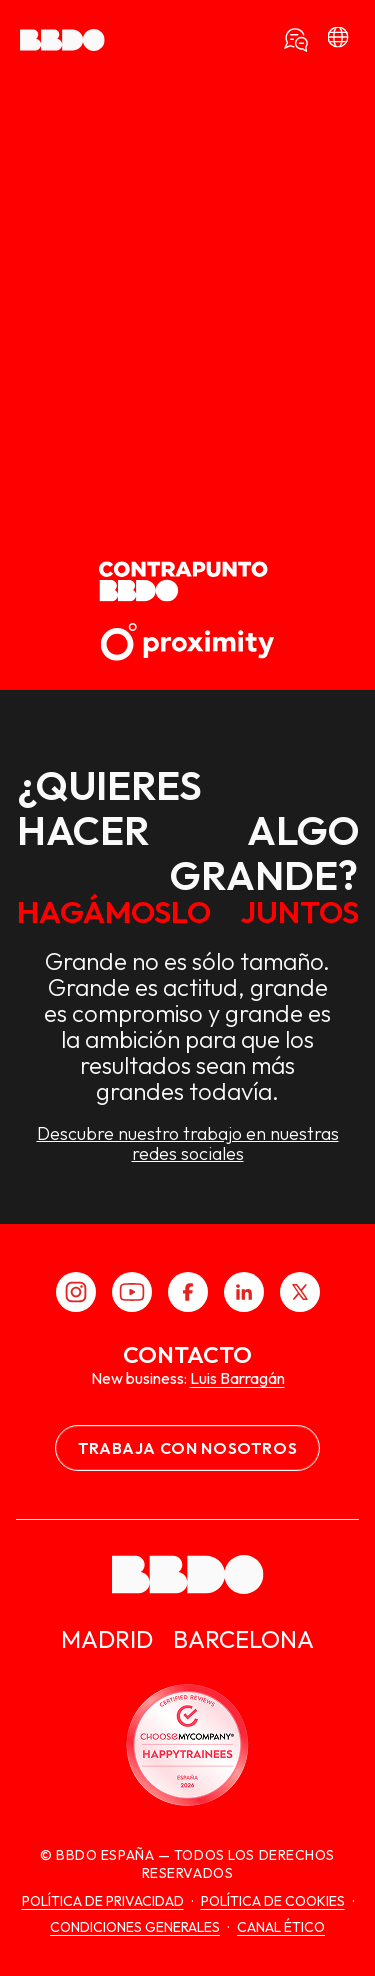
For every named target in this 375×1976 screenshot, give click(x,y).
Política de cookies (273, 1901)
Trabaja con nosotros (188, 1448)
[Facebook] (188, 1292)
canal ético (281, 1927)
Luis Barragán (237, 1378)
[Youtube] (132, 1292)
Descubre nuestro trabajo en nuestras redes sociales (188, 1144)
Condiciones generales (135, 1927)
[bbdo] (338, 40)
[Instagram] (76, 1292)
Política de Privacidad (103, 1901)
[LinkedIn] (244, 1292)
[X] (300, 1292)
